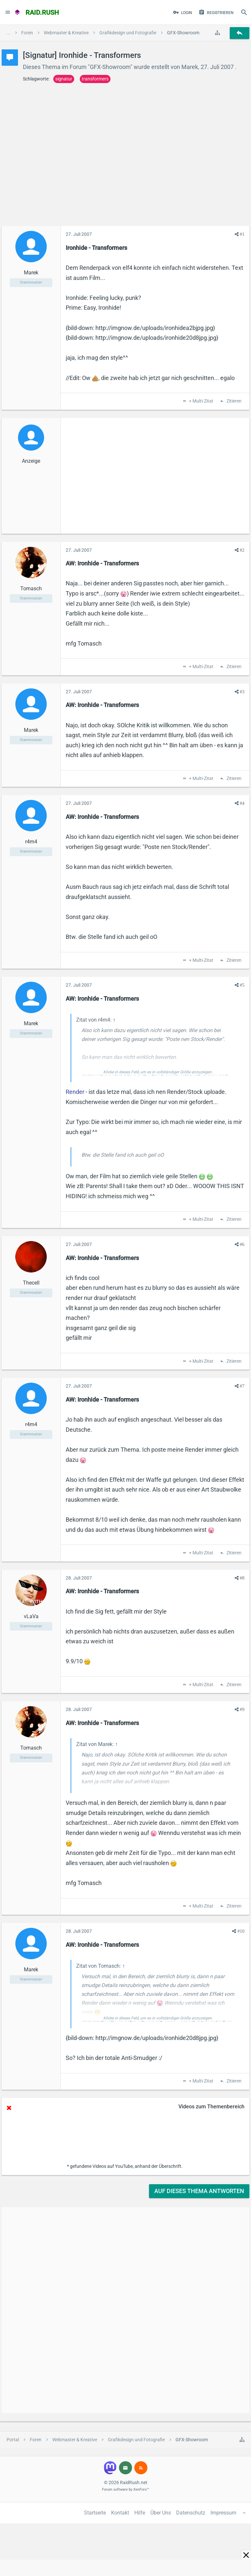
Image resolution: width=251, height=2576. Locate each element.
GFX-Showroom (110, 66)
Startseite (95, 2513)
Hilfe (139, 2513)
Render (75, 1091)
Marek (189, 66)
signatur (63, 78)
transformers (95, 78)
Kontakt (120, 2513)
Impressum (223, 2513)
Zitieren (234, 401)
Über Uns (160, 2513)
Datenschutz (190, 2513)
